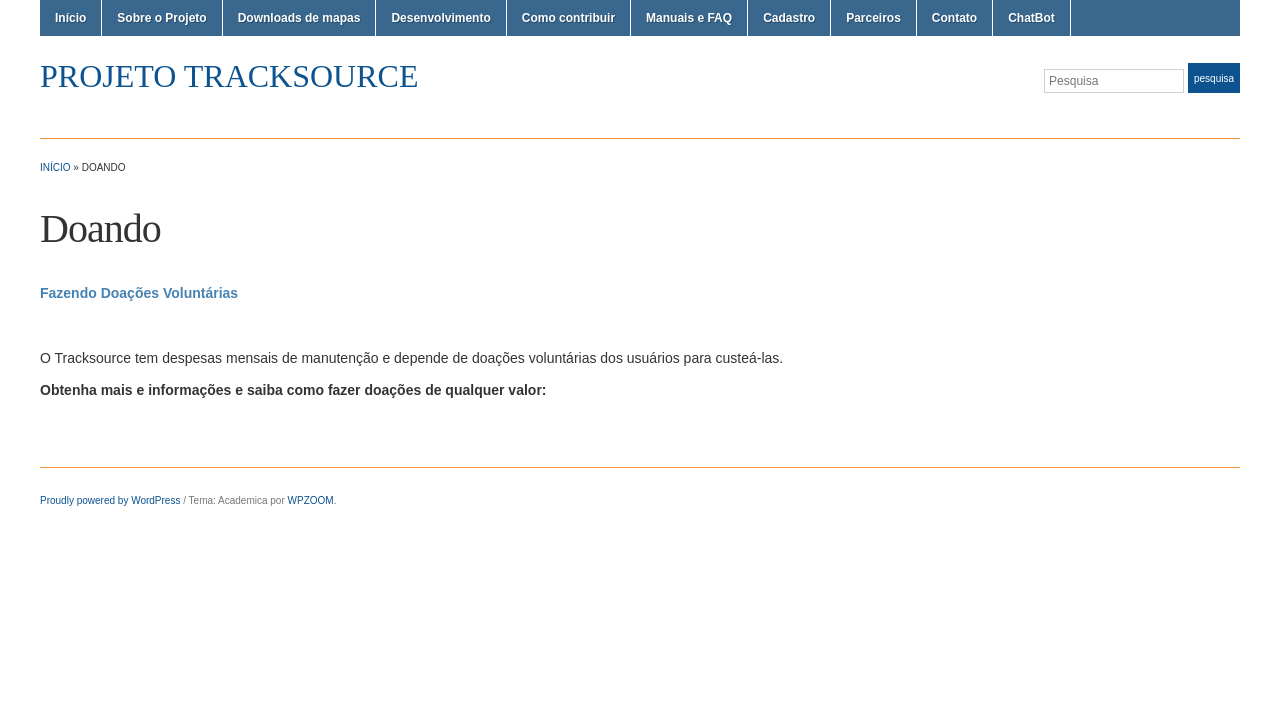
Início (70, 18)
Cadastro (789, 18)
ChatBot (1031, 18)
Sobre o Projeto (161, 18)
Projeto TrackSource (229, 76)
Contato (954, 18)
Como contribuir (568, 18)
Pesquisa (1214, 78)
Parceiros (873, 18)
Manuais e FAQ (689, 18)
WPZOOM (311, 500)
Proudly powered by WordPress (110, 500)
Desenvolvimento (440, 18)
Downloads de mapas (299, 18)
